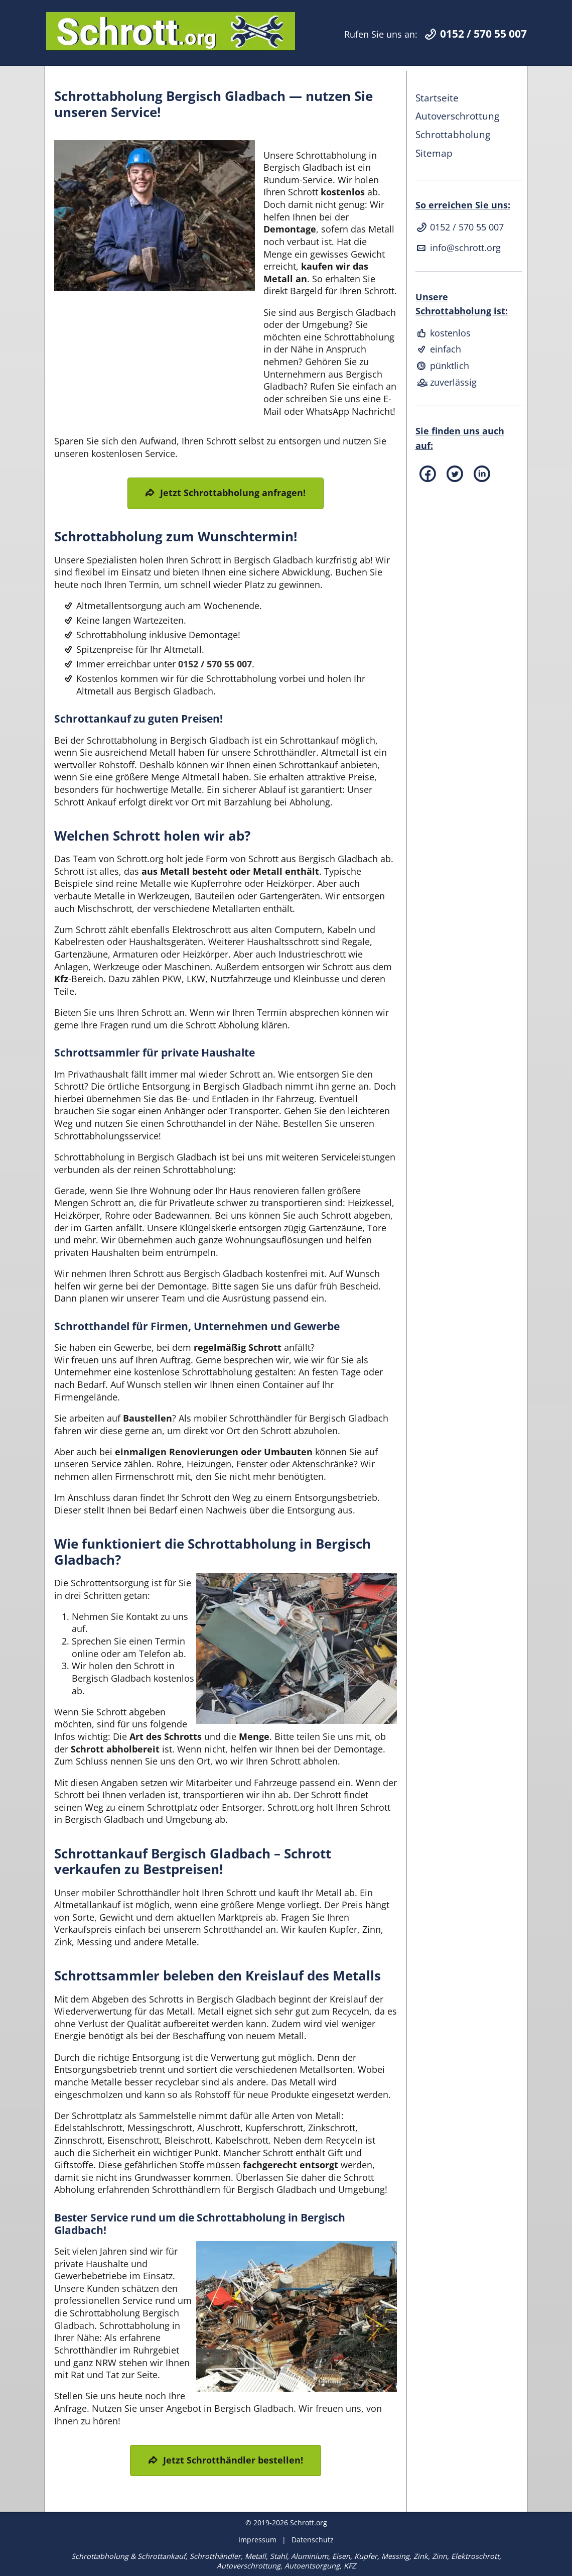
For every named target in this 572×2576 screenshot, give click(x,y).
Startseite (437, 97)
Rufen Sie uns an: (435, 34)
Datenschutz (313, 2539)
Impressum (257, 2539)
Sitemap (434, 153)
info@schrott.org (458, 248)
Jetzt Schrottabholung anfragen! (233, 493)
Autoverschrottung (457, 116)
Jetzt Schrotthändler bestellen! (233, 2460)
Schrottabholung (452, 134)
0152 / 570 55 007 (215, 664)
